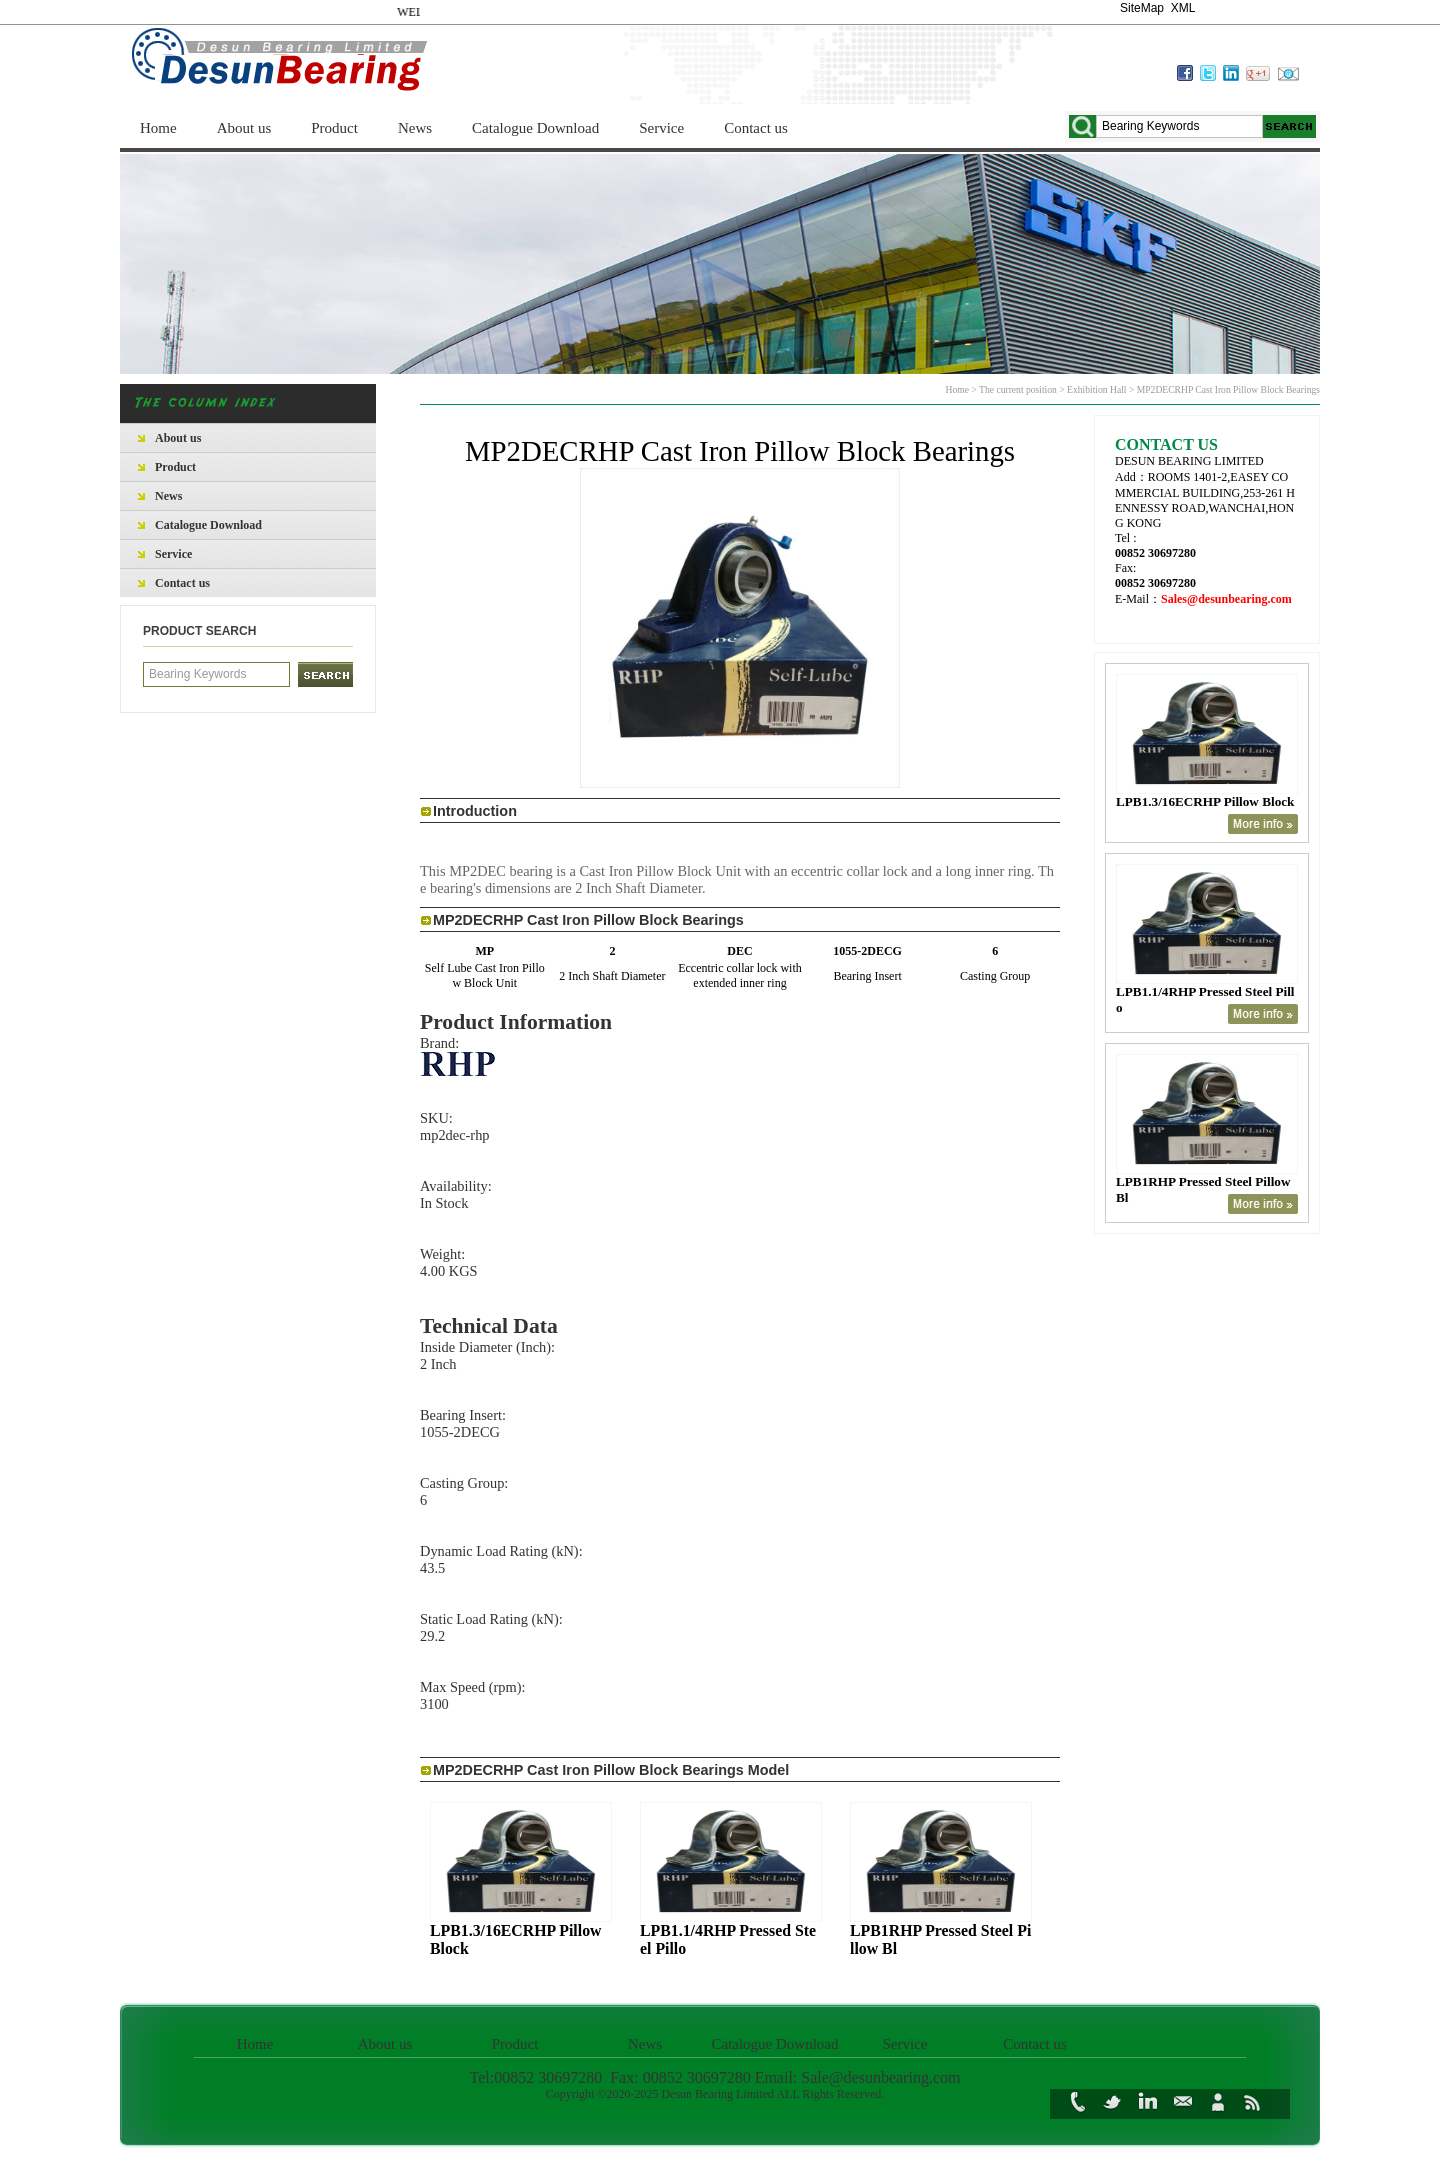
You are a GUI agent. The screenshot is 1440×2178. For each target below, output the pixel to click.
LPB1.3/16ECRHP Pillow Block (1205, 801)
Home (158, 128)
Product (334, 128)
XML (1183, 8)
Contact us (756, 128)
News (415, 128)
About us (244, 128)
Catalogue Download (535, 128)
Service (661, 128)
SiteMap (1142, 8)
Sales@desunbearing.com (1226, 599)
